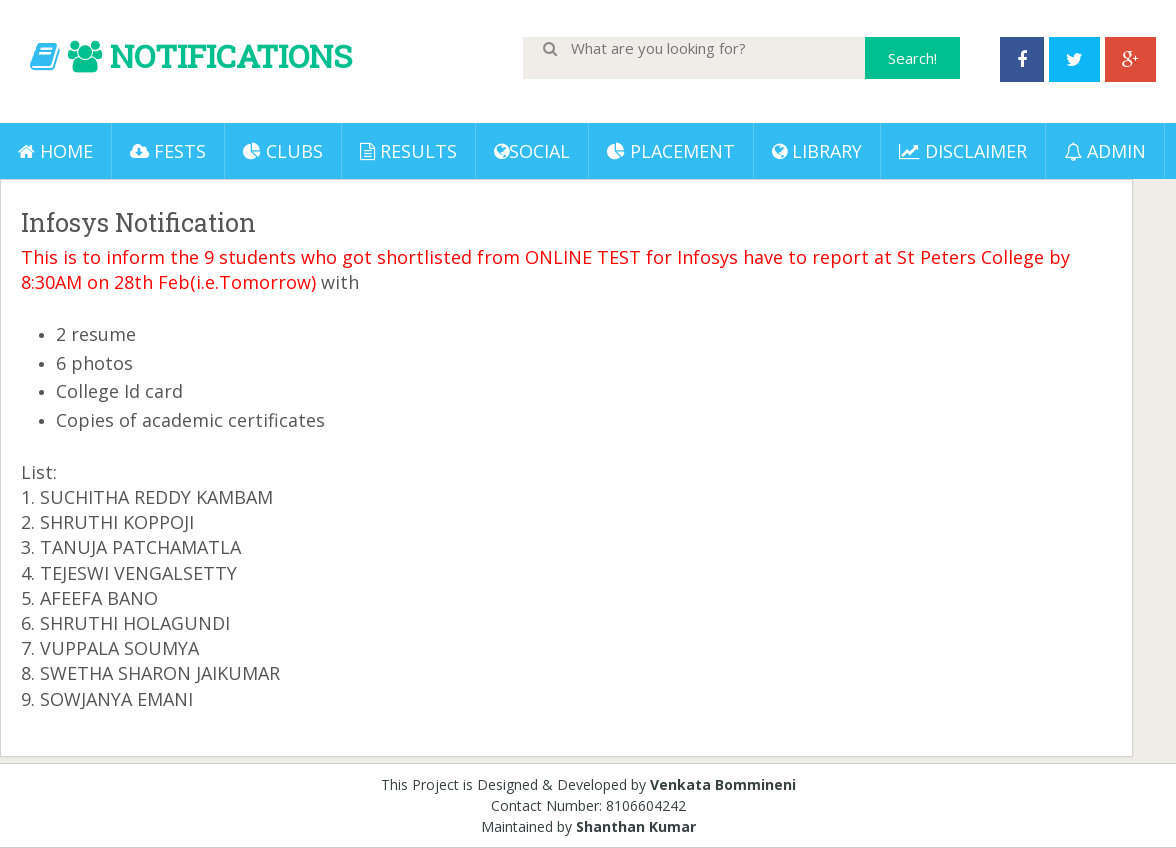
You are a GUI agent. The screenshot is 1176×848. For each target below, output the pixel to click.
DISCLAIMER (963, 151)
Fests (168, 151)
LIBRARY (817, 151)
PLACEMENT (671, 151)
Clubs (283, 151)
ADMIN (1105, 151)
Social (532, 151)
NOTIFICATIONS (231, 55)
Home (55, 151)
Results (408, 151)
